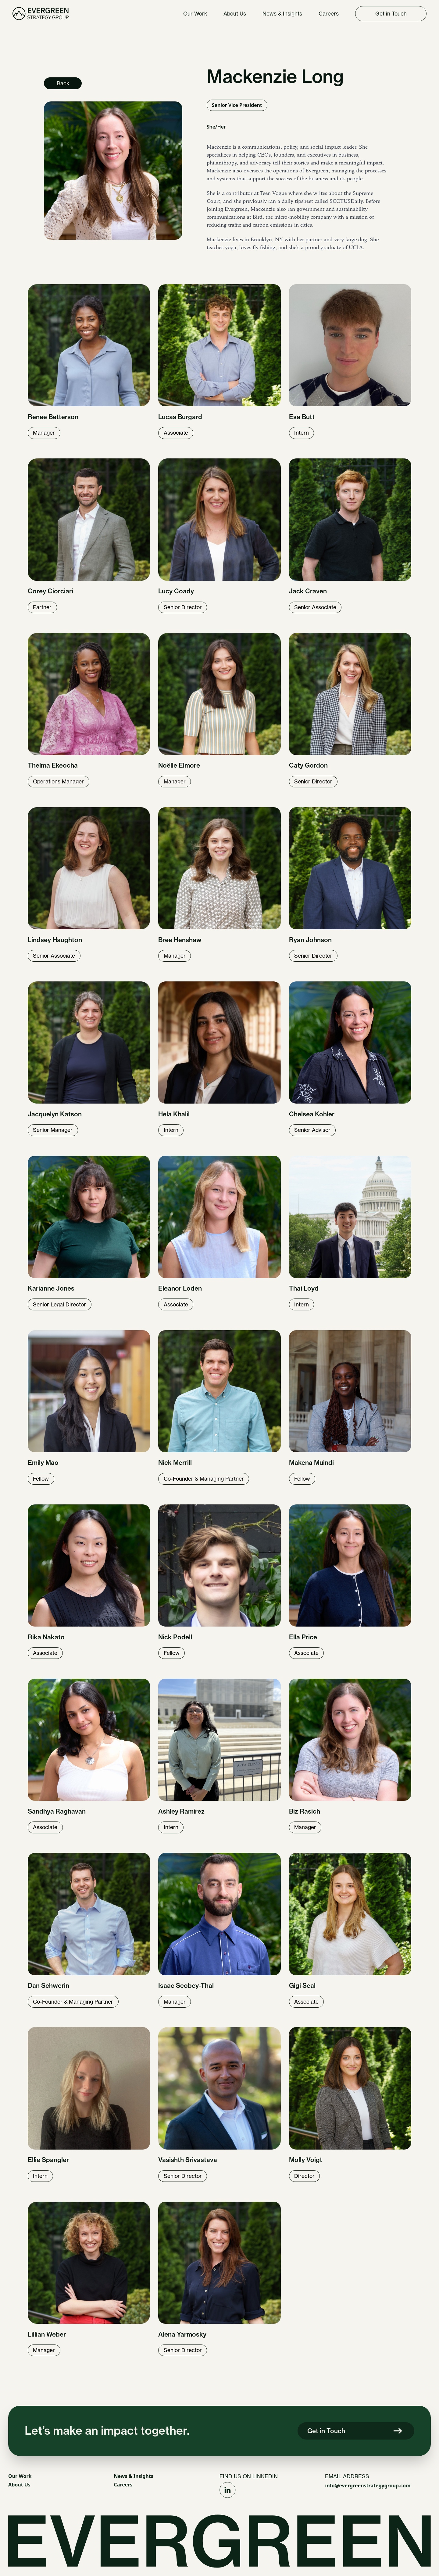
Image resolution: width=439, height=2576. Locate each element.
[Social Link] (228, 2490)
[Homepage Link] (41, 13)
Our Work (20, 2476)
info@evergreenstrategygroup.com (367, 2485)
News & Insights (133, 2476)
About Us (19, 2484)
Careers (123, 2484)
